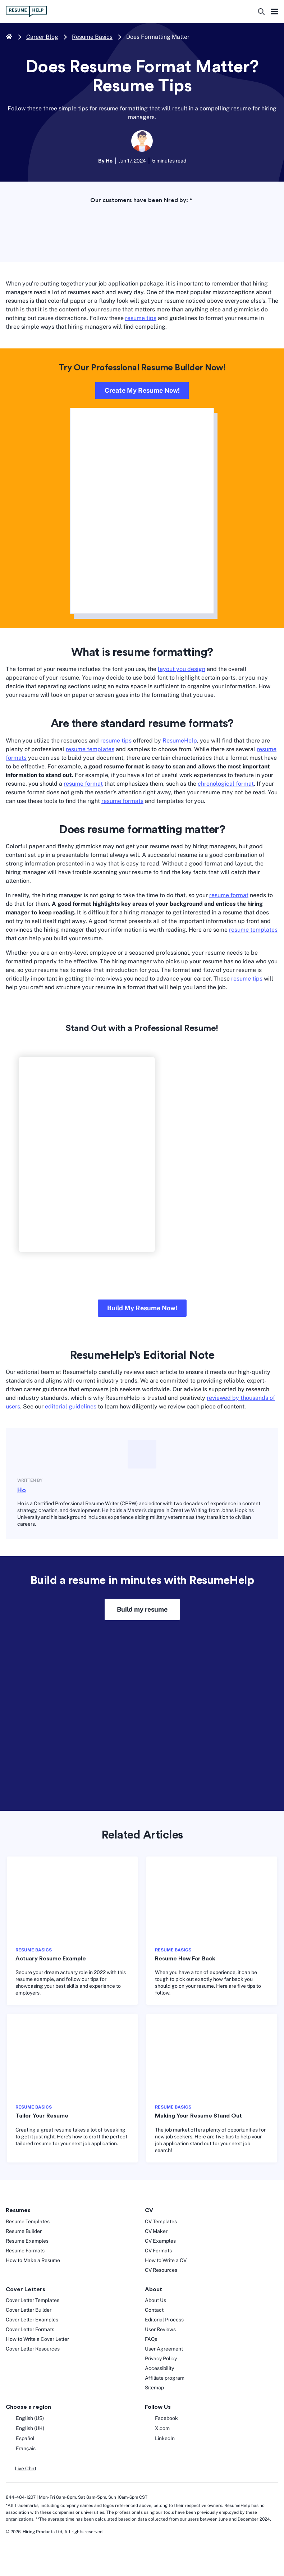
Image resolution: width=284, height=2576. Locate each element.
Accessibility (159, 2368)
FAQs (151, 2339)
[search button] (261, 11)
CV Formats (158, 2250)
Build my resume (142, 1609)
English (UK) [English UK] (25, 2428)
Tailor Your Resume (41, 2116)
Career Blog (42, 36)
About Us (155, 2300)
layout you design (181, 669)
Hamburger (274, 12)
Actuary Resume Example (50, 1958)
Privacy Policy (161, 2358)
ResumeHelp (179, 740)
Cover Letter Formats (30, 2329)
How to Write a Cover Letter (37, 2339)
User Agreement (164, 2349)
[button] (21, 2468)
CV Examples (160, 2241)
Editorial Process (164, 2319)
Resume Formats (25, 2250)
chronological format (226, 783)
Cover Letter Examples (32, 2319)
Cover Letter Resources (33, 2349)
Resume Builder (24, 2231)
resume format (83, 783)
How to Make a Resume (33, 2260)
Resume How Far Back (185, 1958)
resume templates (90, 749)
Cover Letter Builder (28, 2310)
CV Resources (161, 2270)
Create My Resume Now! (142, 390)
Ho (21, 1490)
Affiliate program (164, 2378)
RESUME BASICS (33, 1949)
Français (21, 2448)
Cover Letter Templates (32, 2300)
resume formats (122, 801)
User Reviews (160, 2329)
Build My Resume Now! (142, 1308)
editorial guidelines (70, 1406)
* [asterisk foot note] (191, 200)
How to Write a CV (166, 2260)
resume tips (140, 318)
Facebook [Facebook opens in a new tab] (161, 2418)
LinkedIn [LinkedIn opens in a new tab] (160, 2438)
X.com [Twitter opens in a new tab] (157, 2428)
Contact (154, 2310)
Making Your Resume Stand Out (198, 2116)
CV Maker (156, 2231)
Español (20, 2438)
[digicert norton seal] (27, 2551)
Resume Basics (92, 36)
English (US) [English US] (25, 2418)
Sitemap (154, 2387)
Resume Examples (27, 2241)
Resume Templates (28, 2221)
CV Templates (161, 2221)
